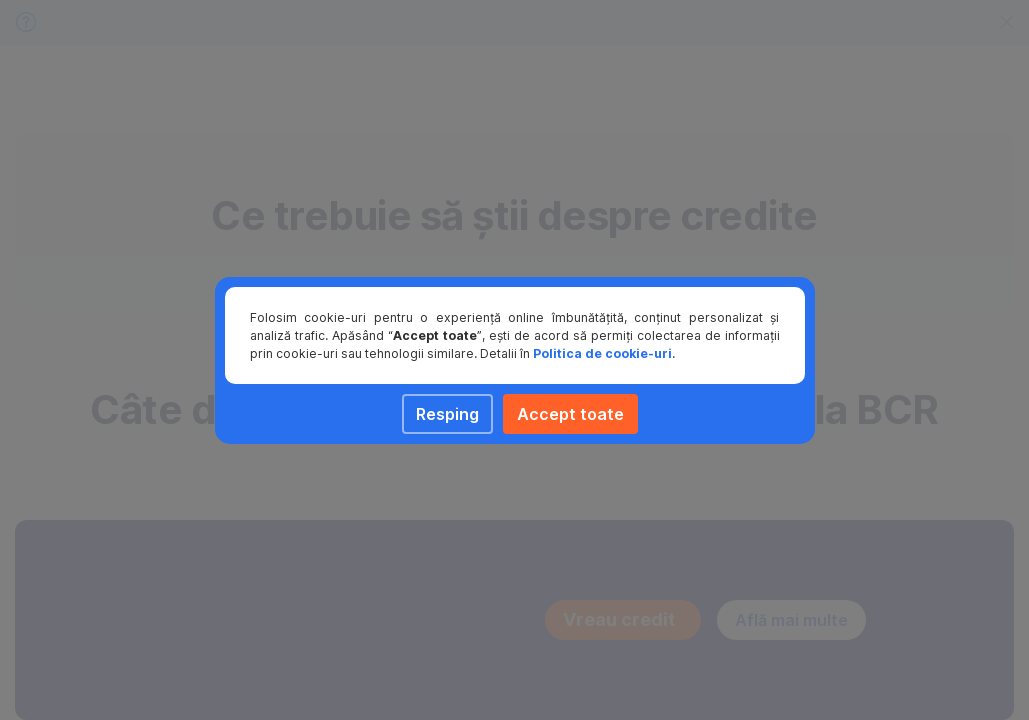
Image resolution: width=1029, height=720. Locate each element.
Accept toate (570, 414)
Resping (447, 414)
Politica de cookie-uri (602, 353)
